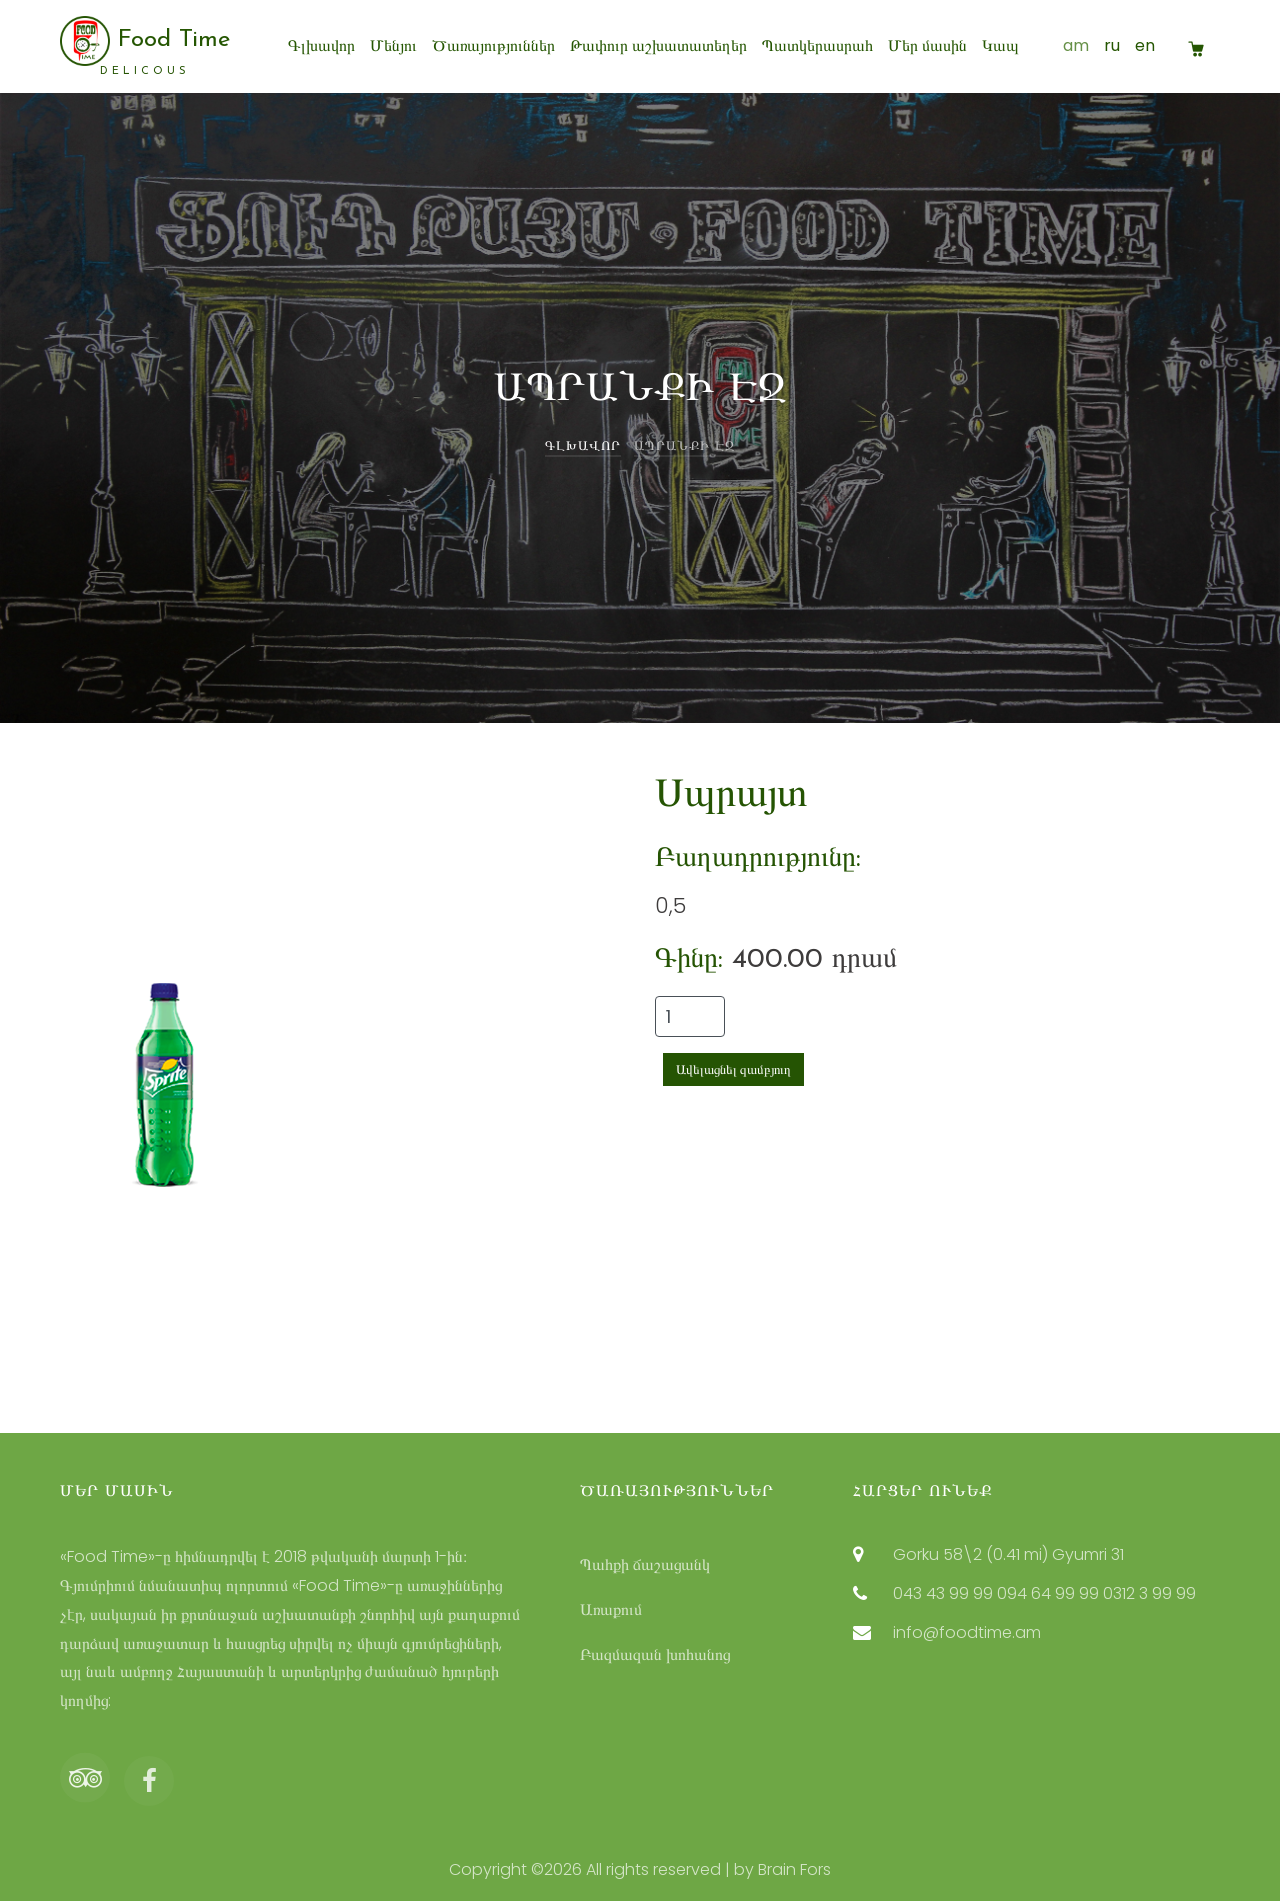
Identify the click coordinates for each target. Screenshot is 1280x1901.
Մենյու (393, 45)
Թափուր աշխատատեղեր (658, 45)
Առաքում (611, 1609)
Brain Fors (794, 1869)
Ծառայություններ (493, 45)
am (1076, 45)
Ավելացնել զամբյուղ (733, 1069)
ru (1112, 45)
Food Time (145, 46)
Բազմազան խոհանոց (655, 1654)
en (1145, 45)
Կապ (1000, 45)
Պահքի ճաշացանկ (645, 1564)
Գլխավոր (321, 45)
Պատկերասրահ (817, 45)
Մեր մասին (927, 45)
